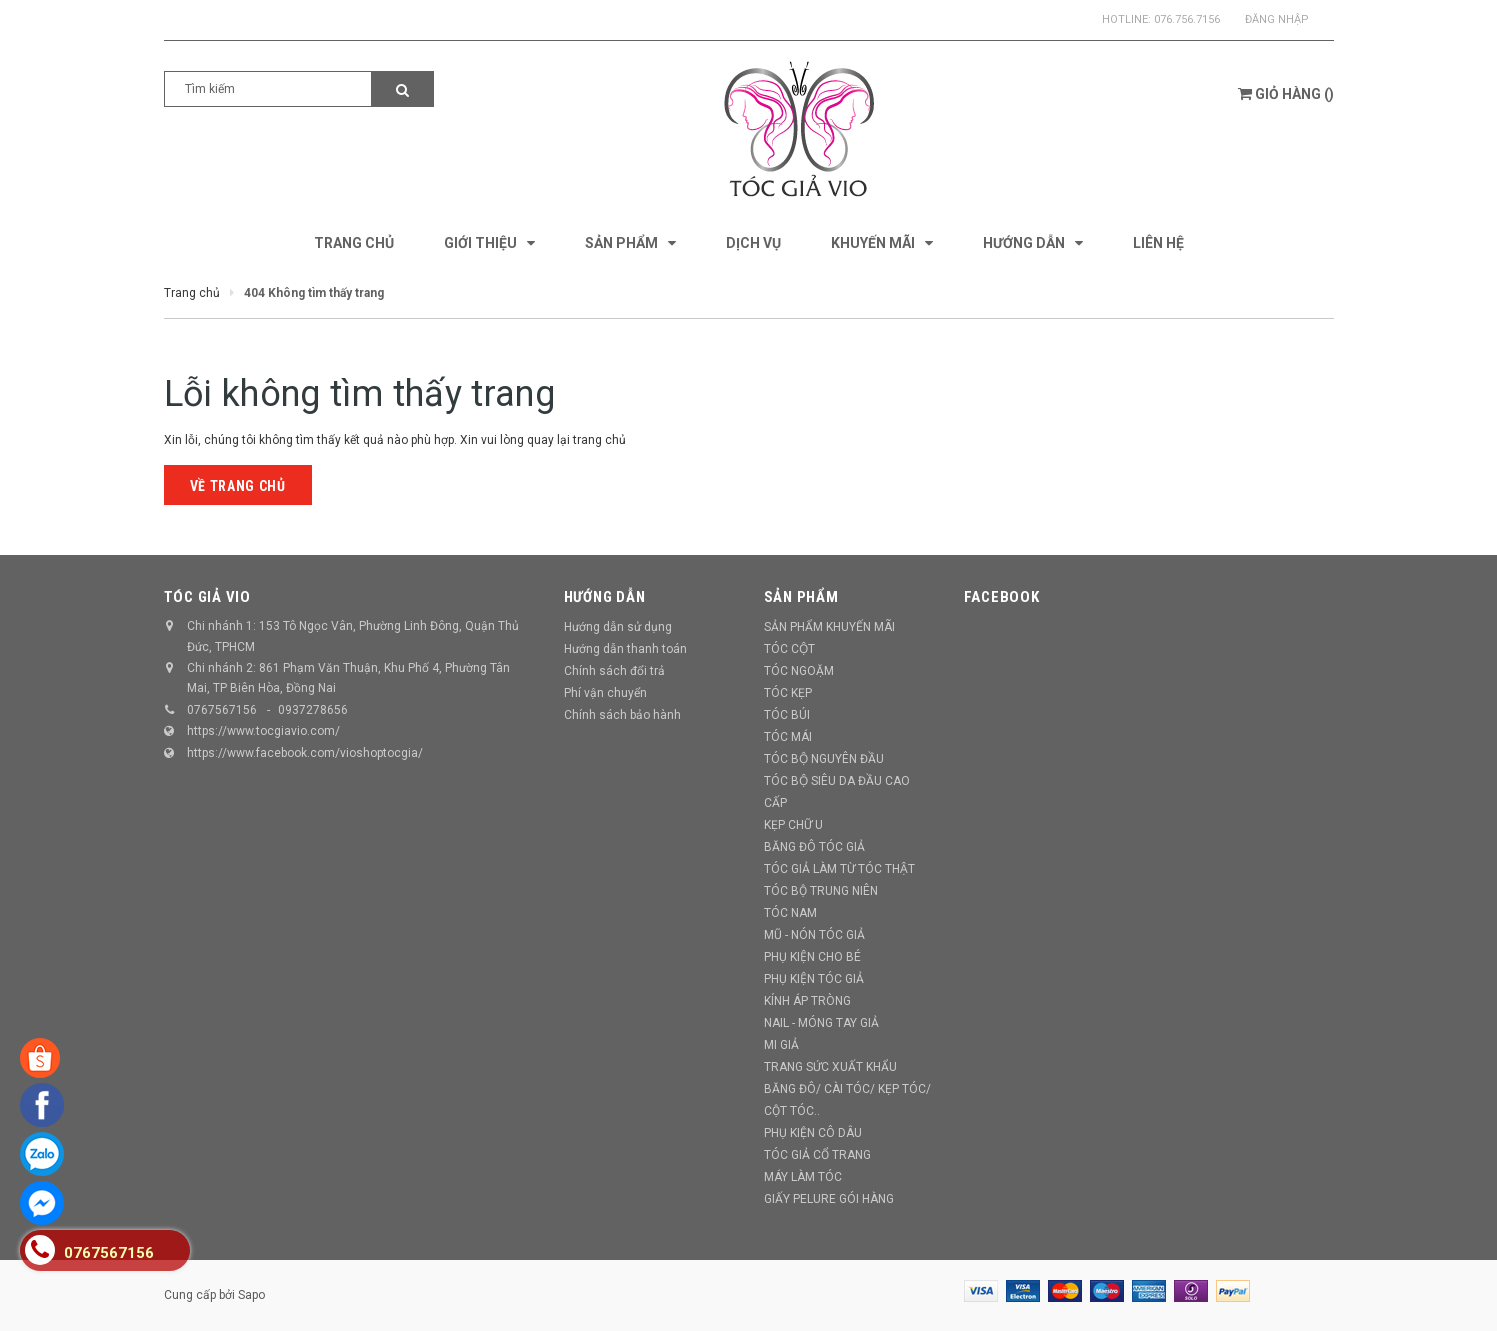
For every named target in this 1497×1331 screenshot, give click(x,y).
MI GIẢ (781, 1045)
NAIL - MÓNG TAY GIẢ (821, 1023)
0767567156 (222, 710)
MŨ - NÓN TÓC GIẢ (814, 935)
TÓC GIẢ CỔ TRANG (817, 1155)
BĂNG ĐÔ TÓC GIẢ (814, 847)
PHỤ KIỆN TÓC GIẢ (814, 979)
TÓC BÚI (787, 715)
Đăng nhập (1277, 19)
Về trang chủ (238, 486)
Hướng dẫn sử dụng (618, 627)
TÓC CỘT (789, 649)
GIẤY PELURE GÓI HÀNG (829, 1199)
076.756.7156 (1187, 19)
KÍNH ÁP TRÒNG (807, 1001)
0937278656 (313, 710)
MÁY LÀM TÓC (803, 1177)
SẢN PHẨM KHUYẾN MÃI (829, 627)
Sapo (251, 1295)
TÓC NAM (790, 913)
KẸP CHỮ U (793, 825)
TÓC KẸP (788, 693)
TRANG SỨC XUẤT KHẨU (830, 1067)
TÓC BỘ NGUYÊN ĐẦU (824, 759)
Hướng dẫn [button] (605, 597)
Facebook (1002, 597)
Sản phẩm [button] (801, 597)
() (1286, 94)
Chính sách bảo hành (622, 715)
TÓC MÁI (788, 737)
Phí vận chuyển (605, 693)
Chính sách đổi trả (614, 671)
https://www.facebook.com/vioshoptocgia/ (305, 753)
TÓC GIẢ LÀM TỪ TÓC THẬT (839, 869)
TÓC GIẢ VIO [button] (207, 597)
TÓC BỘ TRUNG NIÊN (821, 891)
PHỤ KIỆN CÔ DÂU (813, 1133)
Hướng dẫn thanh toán (625, 649)
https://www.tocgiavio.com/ (263, 731)
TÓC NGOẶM (799, 671)
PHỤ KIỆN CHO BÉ (812, 957)
